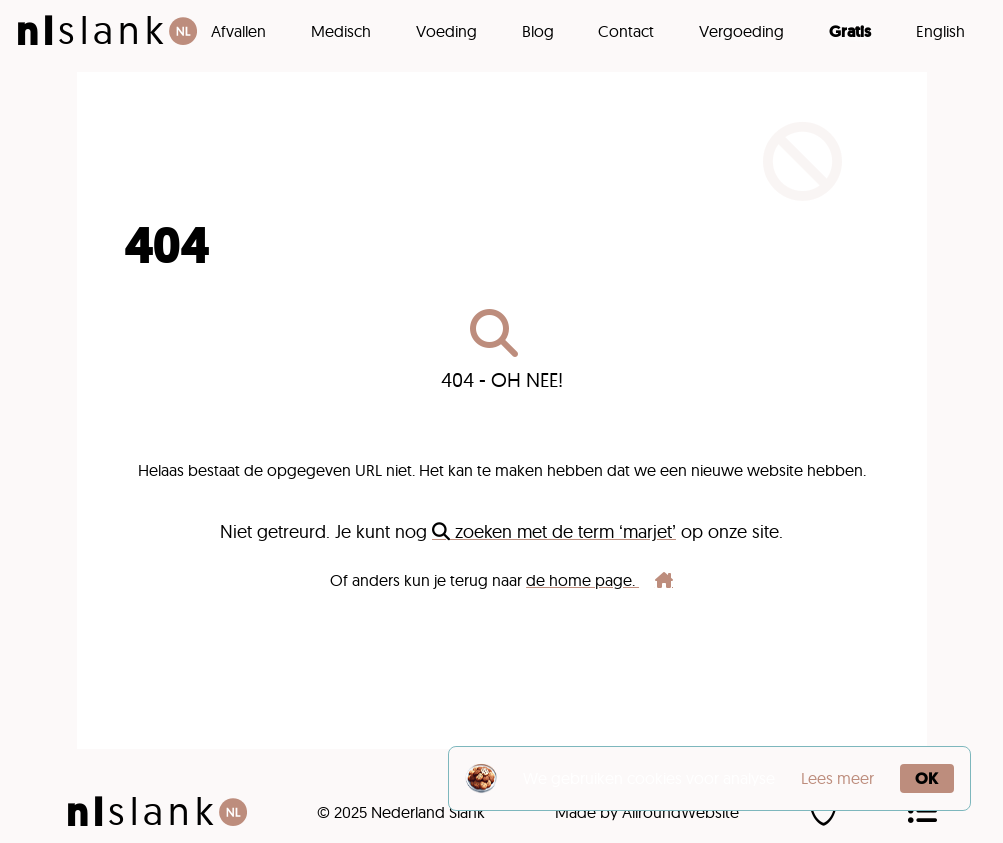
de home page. (599, 580)
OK (926, 778)
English (940, 31)
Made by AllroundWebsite (647, 812)
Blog (538, 31)
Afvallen (238, 31)
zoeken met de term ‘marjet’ (554, 531)
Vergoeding (741, 31)
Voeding (446, 31)
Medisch (341, 31)
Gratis (850, 31)
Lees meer (837, 778)
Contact (626, 31)
